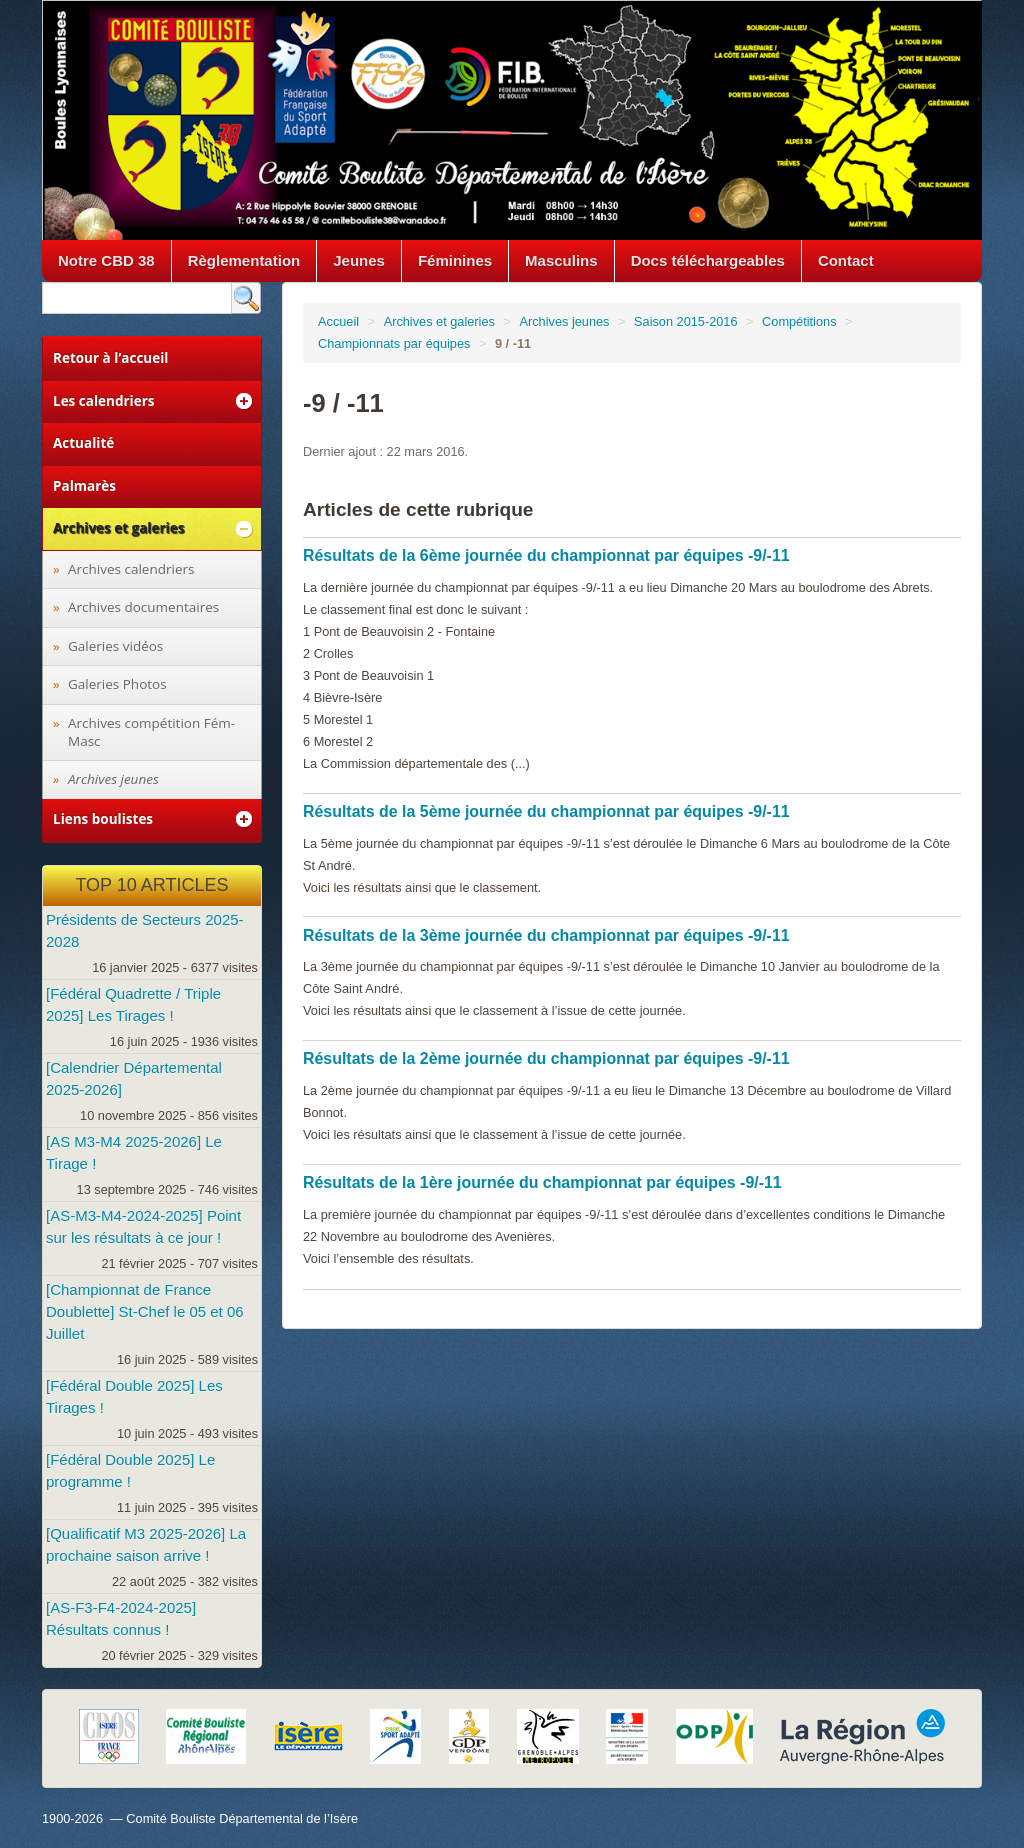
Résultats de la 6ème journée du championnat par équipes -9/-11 (546, 555)
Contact (846, 260)
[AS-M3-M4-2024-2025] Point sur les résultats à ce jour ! (143, 1226)
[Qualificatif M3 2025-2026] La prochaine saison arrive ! (146, 1544)
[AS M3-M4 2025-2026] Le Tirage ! (134, 1152)
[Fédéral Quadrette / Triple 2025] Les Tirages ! (133, 1004)
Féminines (455, 260)
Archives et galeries (439, 321)
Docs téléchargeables (708, 260)
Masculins (561, 260)
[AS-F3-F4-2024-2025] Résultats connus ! (121, 1618)
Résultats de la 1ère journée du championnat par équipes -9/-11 (542, 1182)
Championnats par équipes (394, 343)
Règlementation (244, 260)
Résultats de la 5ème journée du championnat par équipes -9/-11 (546, 811)
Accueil (338, 321)
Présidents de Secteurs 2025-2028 (145, 930)
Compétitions (799, 321)
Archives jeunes (564, 321)
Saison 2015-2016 (686, 321)
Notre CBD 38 (106, 260)
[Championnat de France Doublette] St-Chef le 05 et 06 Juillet (145, 1311)
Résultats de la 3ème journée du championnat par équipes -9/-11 (546, 935)
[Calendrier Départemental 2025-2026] (134, 1078)
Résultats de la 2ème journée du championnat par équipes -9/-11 (546, 1058)
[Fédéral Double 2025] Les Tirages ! (134, 1396)
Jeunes (359, 260)
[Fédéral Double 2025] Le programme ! (130, 1470)
